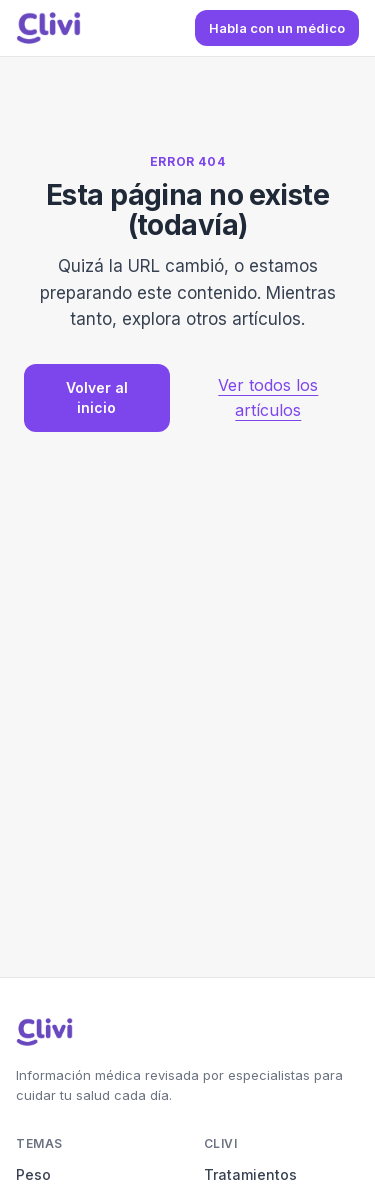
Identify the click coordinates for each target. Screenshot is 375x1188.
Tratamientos (250, 1174)
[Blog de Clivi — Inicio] (48, 28)
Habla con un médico (277, 28)
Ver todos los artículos (268, 397)
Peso (33, 1174)
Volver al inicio (97, 397)
